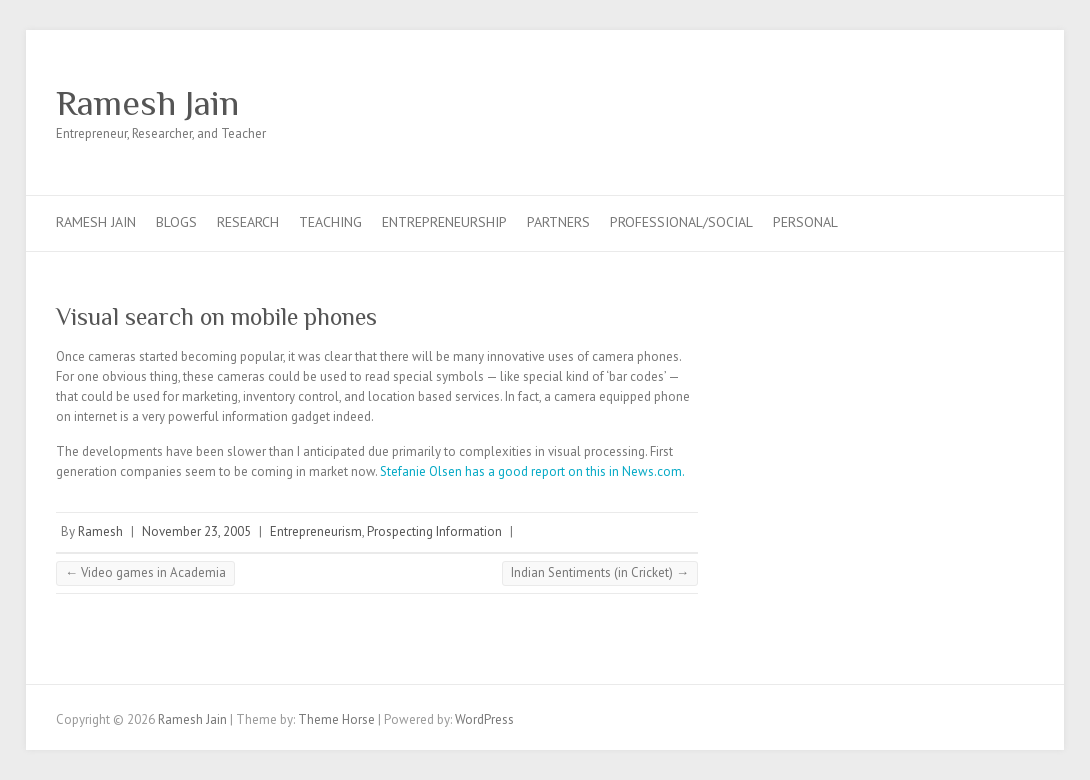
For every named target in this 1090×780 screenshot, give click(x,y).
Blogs (176, 222)
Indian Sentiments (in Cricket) (600, 572)
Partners (558, 222)
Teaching (330, 222)
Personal (805, 222)
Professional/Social (681, 222)
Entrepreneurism (316, 531)
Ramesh (100, 531)
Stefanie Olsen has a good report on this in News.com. (532, 471)
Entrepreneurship (444, 222)
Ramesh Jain (147, 103)
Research (248, 222)
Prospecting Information (434, 531)
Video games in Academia (145, 572)
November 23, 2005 (196, 531)
